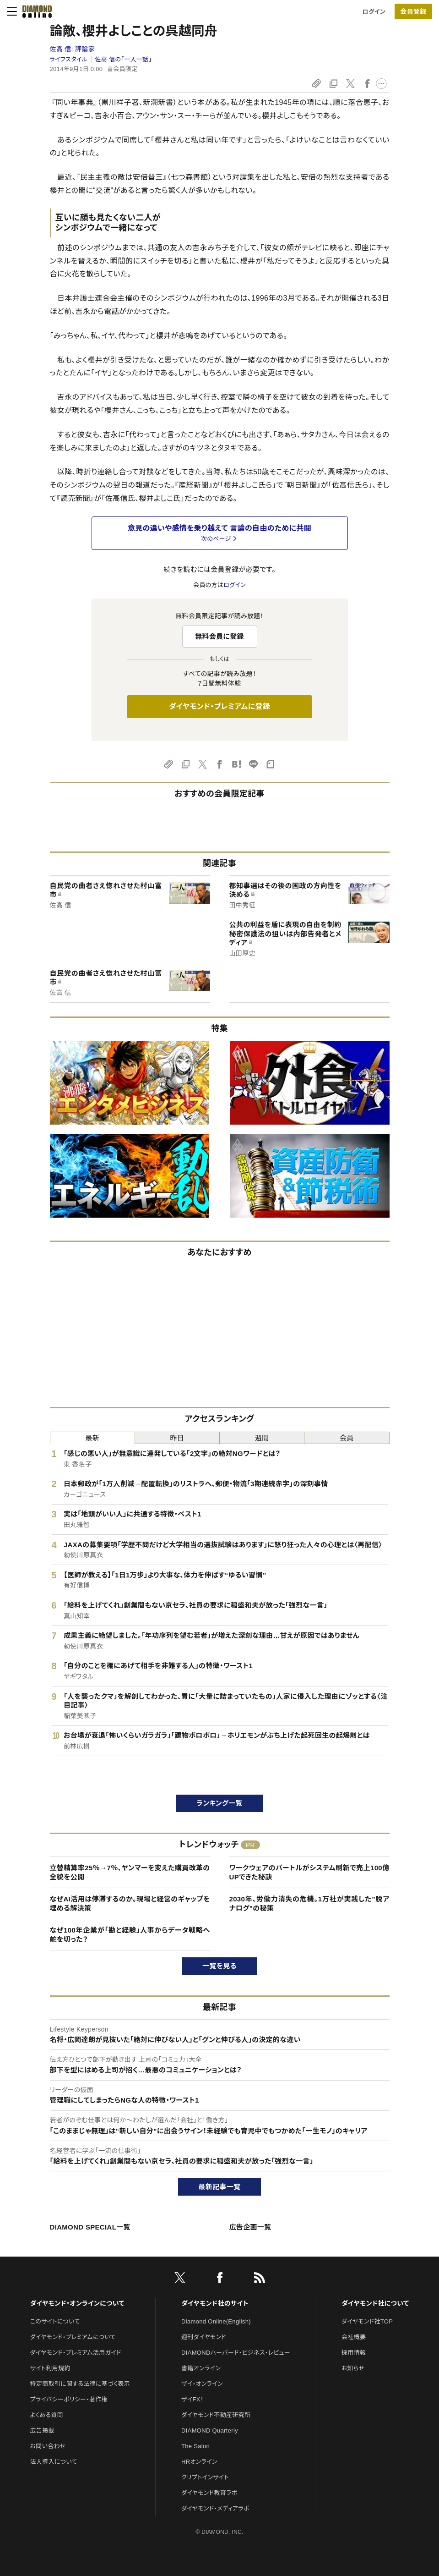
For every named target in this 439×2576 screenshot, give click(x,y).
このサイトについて (55, 2321)
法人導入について (53, 2461)
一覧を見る (219, 1966)
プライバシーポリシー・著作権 (69, 2399)
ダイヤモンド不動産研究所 (215, 2414)
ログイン (374, 12)
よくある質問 (46, 2414)
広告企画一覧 (250, 2227)
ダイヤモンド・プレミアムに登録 (219, 706)
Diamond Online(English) (216, 2321)
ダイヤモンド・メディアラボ (215, 2508)
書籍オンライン (201, 2368)
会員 (347, 1438)
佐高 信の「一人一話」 (123, 59)
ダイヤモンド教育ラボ (209, 2492)
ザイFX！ (192, 2399)
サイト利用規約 (50, 2368)
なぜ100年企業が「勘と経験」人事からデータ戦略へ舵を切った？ (130, 1934)
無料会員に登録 (219, 636)
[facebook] (219, 2279)
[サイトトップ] (34, 11)
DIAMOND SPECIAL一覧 (90, 2227)
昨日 (177, 1438)
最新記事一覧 (220, 2187)
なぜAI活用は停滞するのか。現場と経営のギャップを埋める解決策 (130, 1903)
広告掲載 (42, 2430)
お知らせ (352, 2368)
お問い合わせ (48, 2446)
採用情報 (353, 2352)
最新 (92, 1438)
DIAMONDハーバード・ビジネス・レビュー (235, 2352)
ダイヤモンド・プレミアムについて (73, 2337)
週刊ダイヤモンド (203, 2337)
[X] (179, 2279)
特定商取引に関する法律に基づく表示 (80, 2383)
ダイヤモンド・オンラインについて (77, 2303)
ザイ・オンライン (202, 2383)
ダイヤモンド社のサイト (214, 2303)
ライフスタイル (68, 59)
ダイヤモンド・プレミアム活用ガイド (75, 2352)
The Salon (195, 2446)
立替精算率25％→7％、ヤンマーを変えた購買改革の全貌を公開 (130, 1872)
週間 (262, 1438)
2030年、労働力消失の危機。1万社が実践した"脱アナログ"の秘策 (309, 1903)
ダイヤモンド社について (375, 2303)
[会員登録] (413, 11)
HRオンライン (199, 2461)
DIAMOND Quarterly (209, 2430)
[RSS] (259, 2279)
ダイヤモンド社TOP (367, 2321)
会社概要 (353, 2337)
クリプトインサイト (205, 2477)
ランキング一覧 (219, 1803)
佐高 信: (72, 49)
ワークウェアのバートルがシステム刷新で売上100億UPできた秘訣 (309, 1872)
